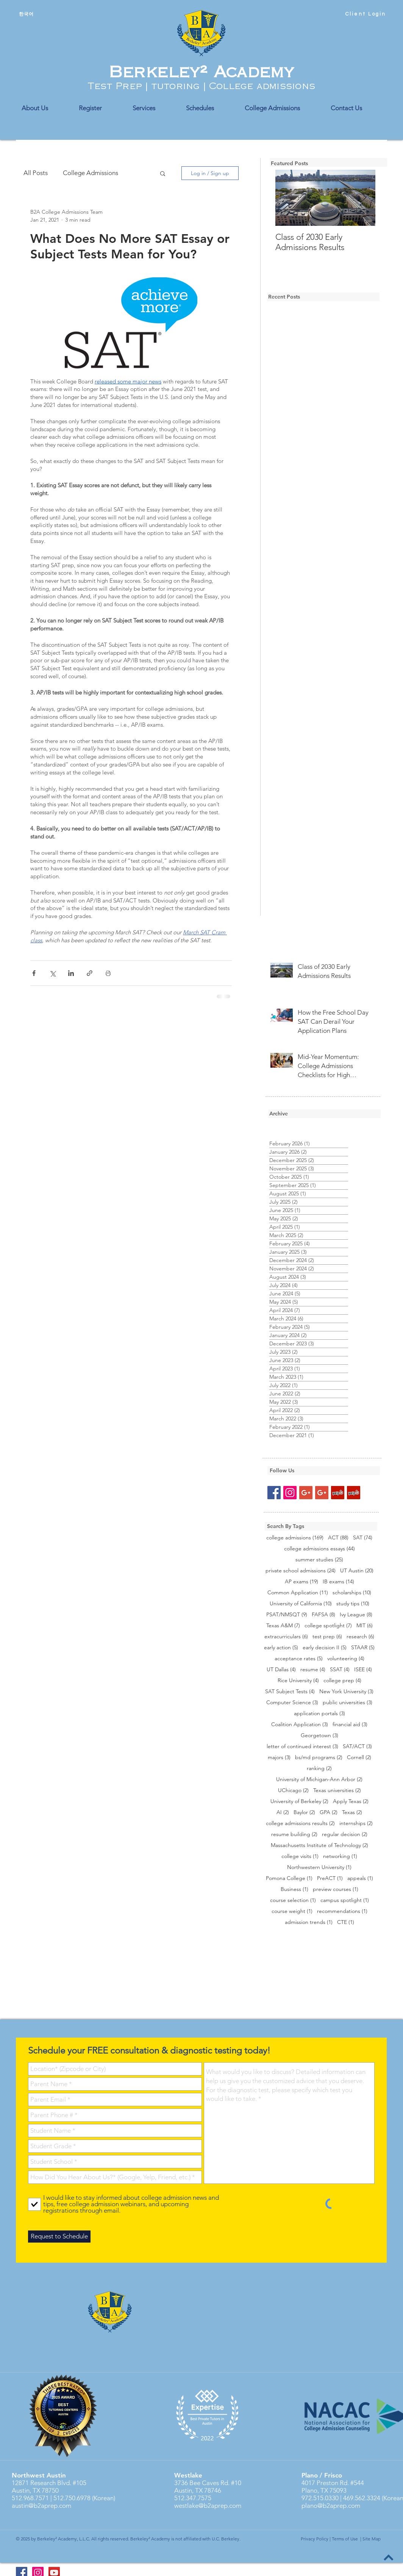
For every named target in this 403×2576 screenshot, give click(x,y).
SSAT (340, 1669)
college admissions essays (319, 1548)
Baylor (304, 1812)
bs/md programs (318, 1757)
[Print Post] (108, 973)
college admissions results (300, 1823)
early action (281, 1647)
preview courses (335, 1889)
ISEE (363, 1669)
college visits (300, 1856)
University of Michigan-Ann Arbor (319, 1779)
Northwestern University (319, 1867)
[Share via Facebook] (33, 973)
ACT (338, 1537)
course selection (293, 1900)
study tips (352, 1603)
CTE (345, 1922)
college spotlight (328, 1625)
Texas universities (337, 1790)
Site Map (371, 2539)
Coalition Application (299, 1724)
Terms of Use (345, 2539)
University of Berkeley (299, 1801)
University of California (301, 1603)
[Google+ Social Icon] (305, 1492)
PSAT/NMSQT (286, 1614)
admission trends (309, 1922)
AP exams (301, 1581)
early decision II (325, 1647)
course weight (292, 1911)
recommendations (342, 1911)
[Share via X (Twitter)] (52, 973)
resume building (294, 1834)
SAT (362, 1537)
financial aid (350, 1724)
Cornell (359, 1757)
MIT (364, 1625)
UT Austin (356, 1570)
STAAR (363, 1647)
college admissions (294, 1537)
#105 (78, 2483)
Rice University (298, 1680)
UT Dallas (281, 1669)
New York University (346, 1691)
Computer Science (292, 1702)
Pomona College (289, 1878)
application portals (319, 1713)
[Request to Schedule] (59, 2236)
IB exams (338, 1581)
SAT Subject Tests (290, 1691)
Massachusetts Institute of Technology (319, 1845)
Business (294, 1889)
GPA (328, 1812)
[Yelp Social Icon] (337, 1492)
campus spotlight (344, 1900)
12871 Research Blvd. (41, 2483)
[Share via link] (89, 973)
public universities (347, 1702)
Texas (352, 1812)
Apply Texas (351, 1801)
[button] (162, 173)
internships (356, 1823)
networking (340, 1856)
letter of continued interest (302, 1746)
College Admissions (90, 173)
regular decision (344, 1834)
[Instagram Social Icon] (290, 1492)
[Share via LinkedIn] (71, 973)
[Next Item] (363, 198)
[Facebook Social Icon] (274, 1492)
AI (282, 1812)
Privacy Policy (314, 2539)
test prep (327, 1636)
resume (312, 1669)
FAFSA (323, 1614)
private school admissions (301, 1570)
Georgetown (319, 1735)
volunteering (345, 1658)
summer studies (319, 1559)
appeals (360, 1878)
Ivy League (356, 1614)
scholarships (352, 1592)
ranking (319, 1768)
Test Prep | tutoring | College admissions (201, 86)
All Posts (35, 173)
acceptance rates (299, 1658)
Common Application (297, 1592)
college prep (342, 1680)
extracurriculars (286, 1636)
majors (279, 1757)
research (360, 1636)
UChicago (293, 1790)
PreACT (330, 1878)
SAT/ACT (357, 1746)
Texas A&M (283, 1625)
